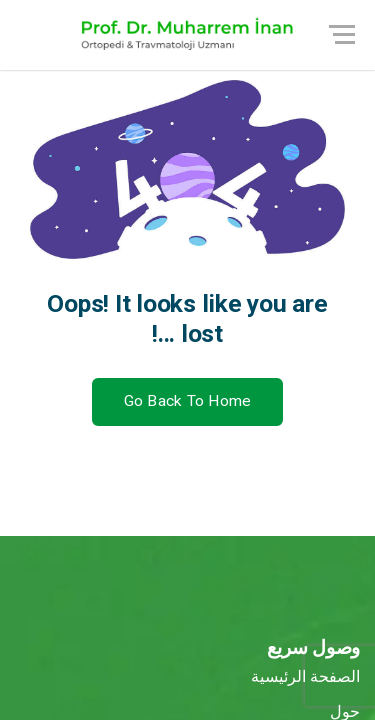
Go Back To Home (188, 401)
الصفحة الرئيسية (305, 677)
